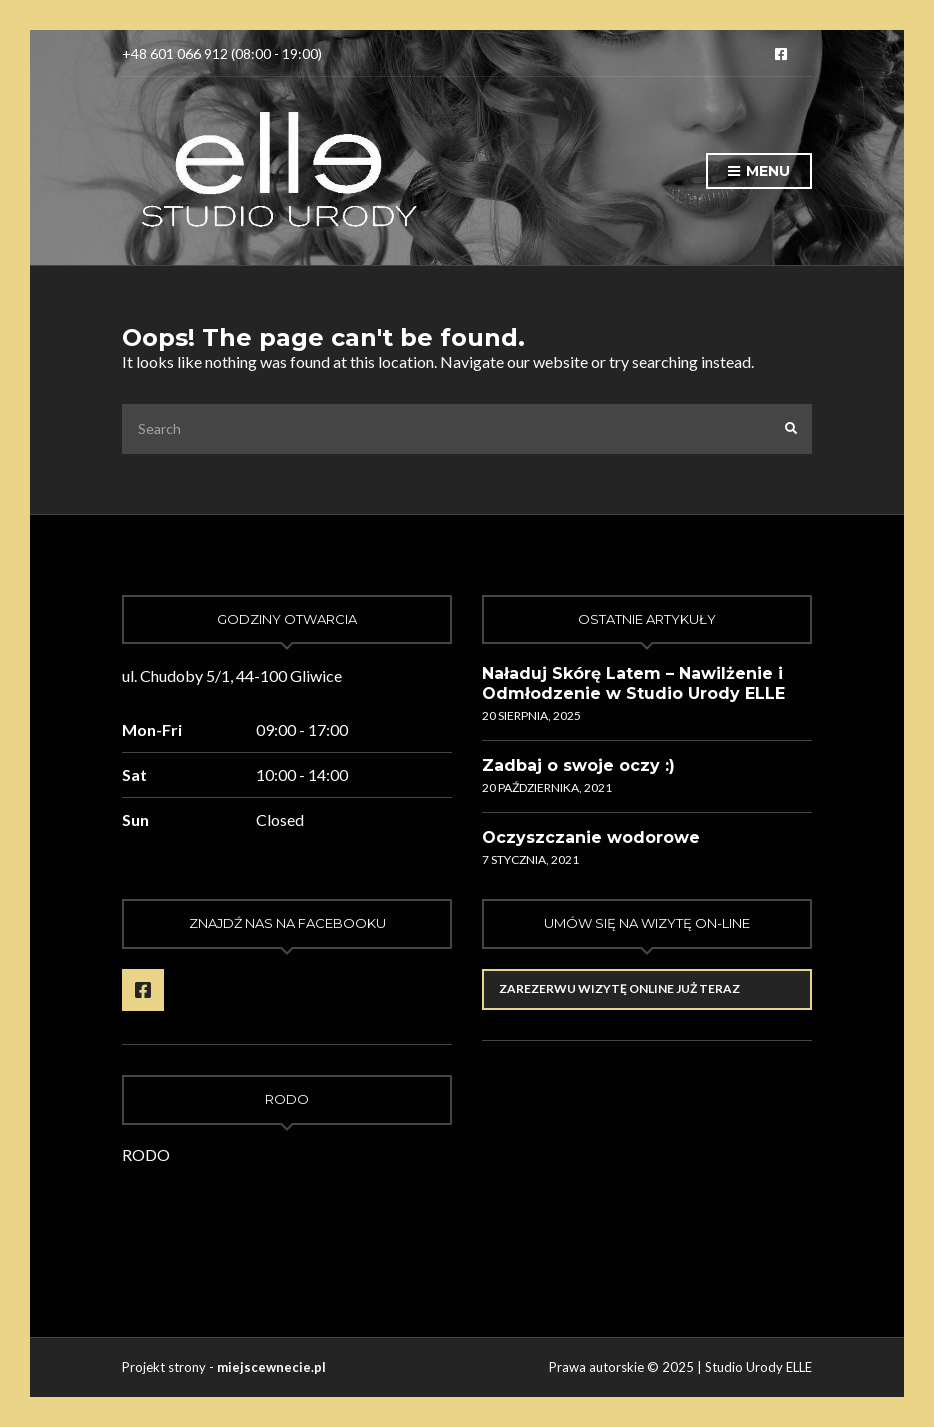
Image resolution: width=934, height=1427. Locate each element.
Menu (759, 172)
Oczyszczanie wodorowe (591, 837)
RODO (146, 1154)
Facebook (781, 54)
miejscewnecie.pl (271, 1367)
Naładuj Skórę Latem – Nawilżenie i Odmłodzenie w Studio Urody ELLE (633, 683)
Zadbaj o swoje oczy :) (578, 765)
